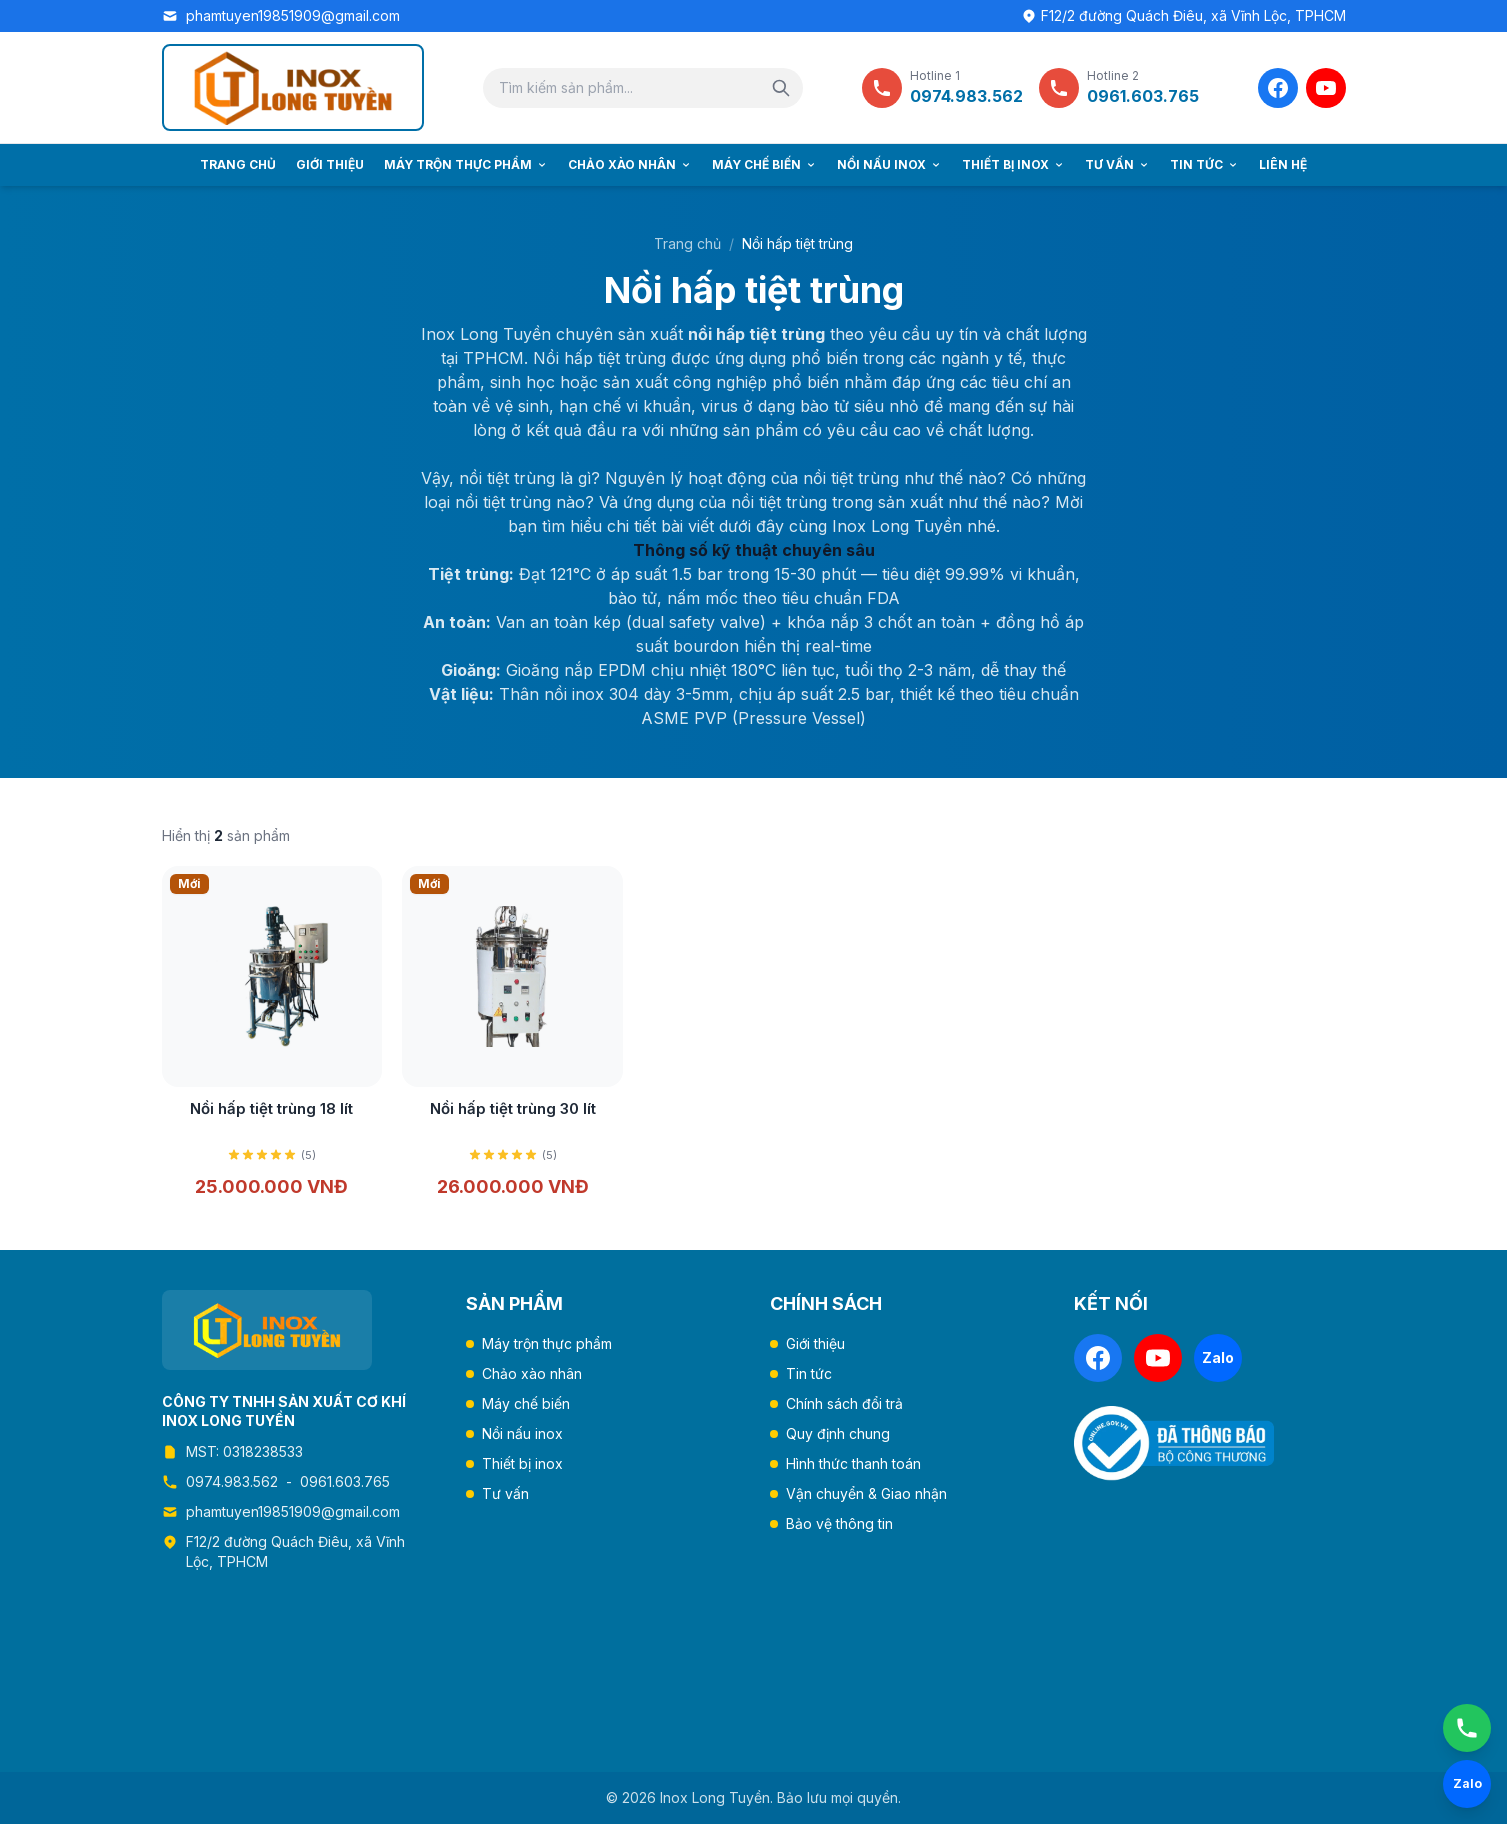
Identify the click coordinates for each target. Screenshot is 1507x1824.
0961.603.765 (345, 1481)
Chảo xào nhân (630, 164)
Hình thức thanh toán (853, 1463)
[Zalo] (1218, 1358)
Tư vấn (1117, 164)
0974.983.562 (232, 1481)
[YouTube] (1326, 88)
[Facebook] (1278, 88)
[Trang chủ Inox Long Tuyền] (293, 87)
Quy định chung (838, 1433)
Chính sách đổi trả (844, 1403)
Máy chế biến (764, 164)
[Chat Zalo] (1467, 1784)
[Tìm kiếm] (781, 88)
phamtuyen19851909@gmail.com (293, 15)
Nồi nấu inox (889, 164)
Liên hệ (1283, 164)
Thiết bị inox (1013, 164)
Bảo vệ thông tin (839, 1523)
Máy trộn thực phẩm (466, 164)
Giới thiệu (330, 164)
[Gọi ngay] (1467, 1728)
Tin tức (1204, 164)
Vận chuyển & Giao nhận (866, 1493)
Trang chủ (238, 164)
